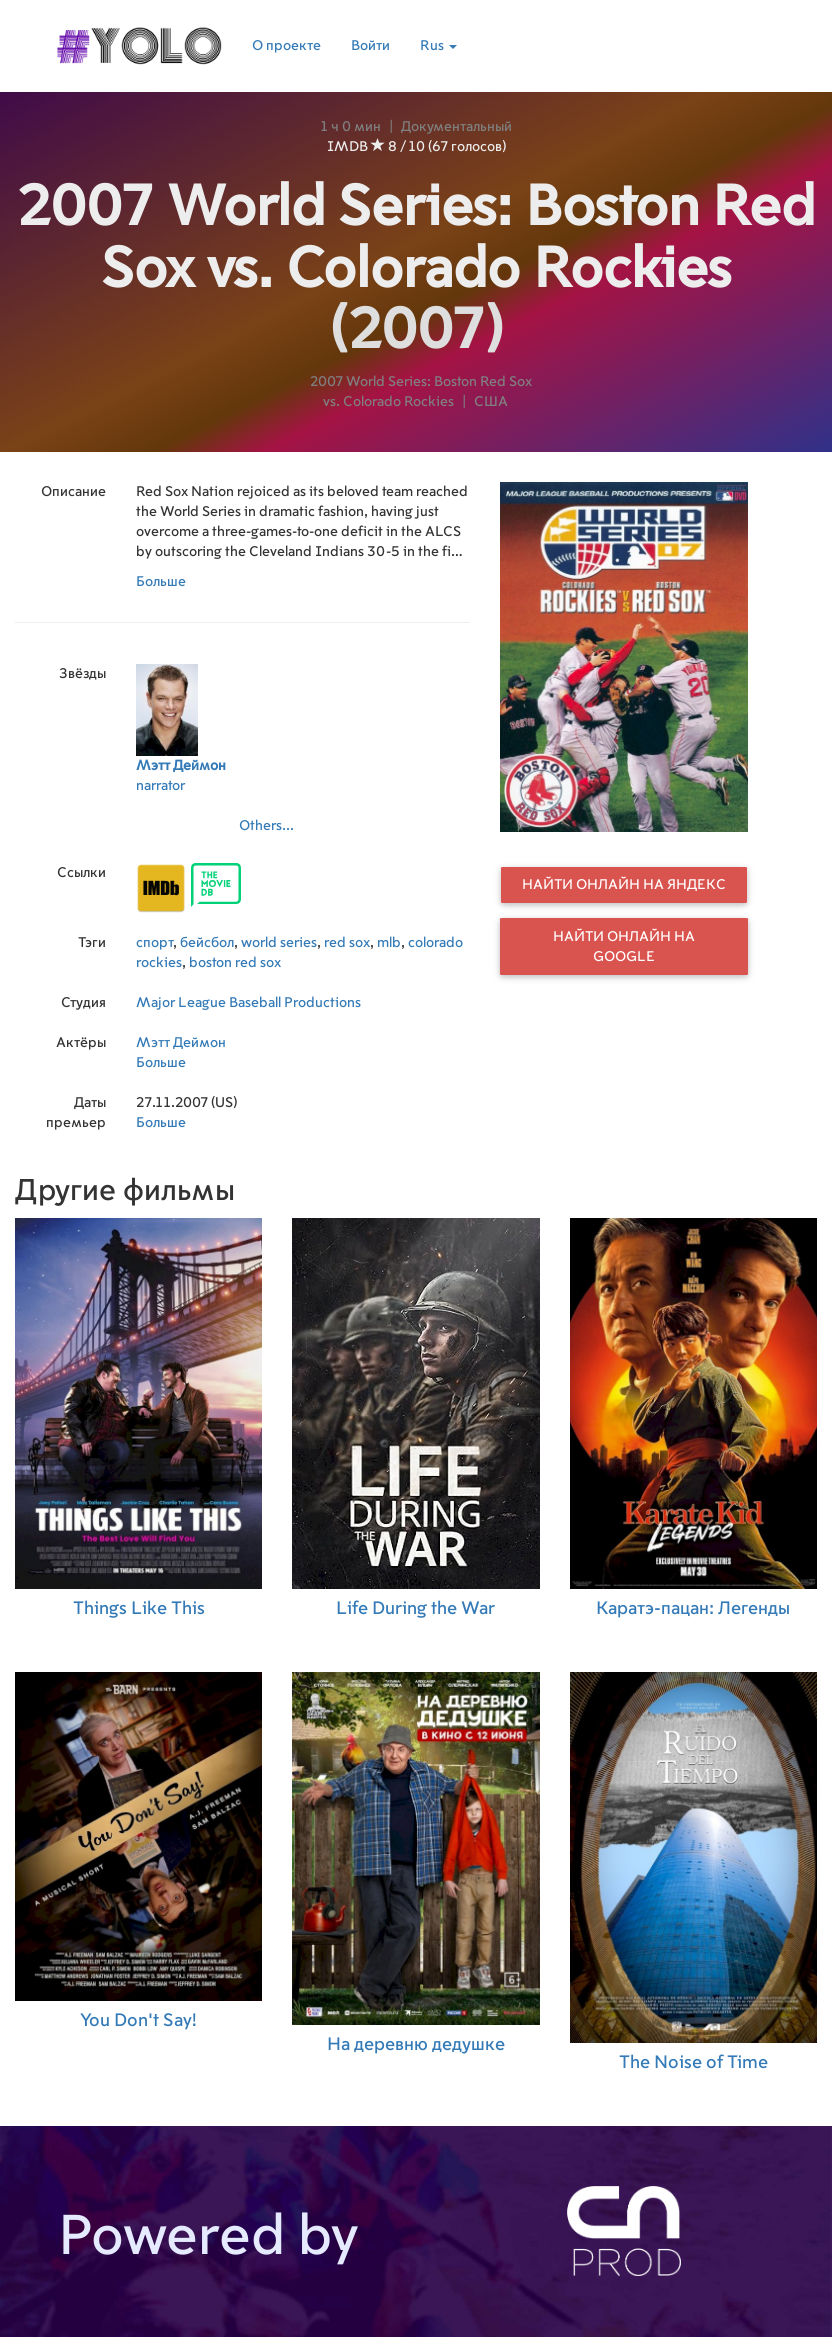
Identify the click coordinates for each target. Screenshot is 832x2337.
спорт (154, 943)
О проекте (286, 46)
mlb (389, 943)
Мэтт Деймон (181, 1043)
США (491, 402)
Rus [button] (438, 46)
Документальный (456, 127)
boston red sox (235, 963)
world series (279, 943)
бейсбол (207, 943)
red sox (347, 943)
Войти (370, 46)
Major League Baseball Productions (248, 1003)
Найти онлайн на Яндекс (624, 885)
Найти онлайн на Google (624, 947)
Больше (161, 582)
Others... (266, 826)
